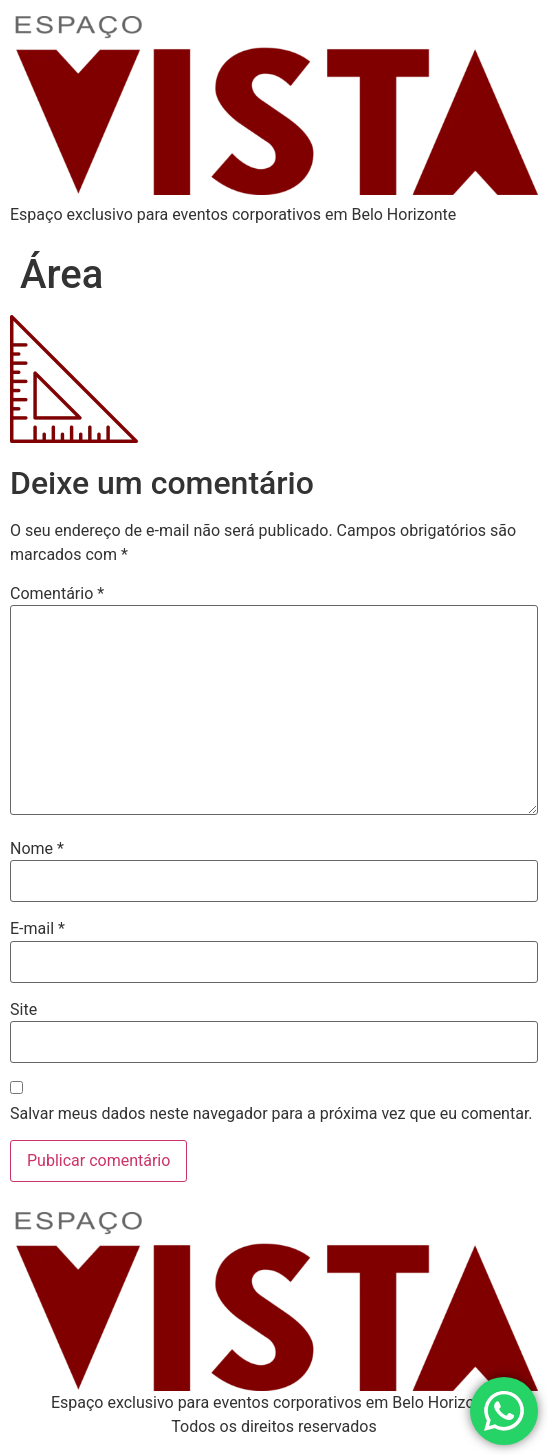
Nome (37, 849)
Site (23, 1010)
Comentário (57, 594)
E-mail (37, 929)
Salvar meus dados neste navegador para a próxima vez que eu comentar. (271, 1114)
